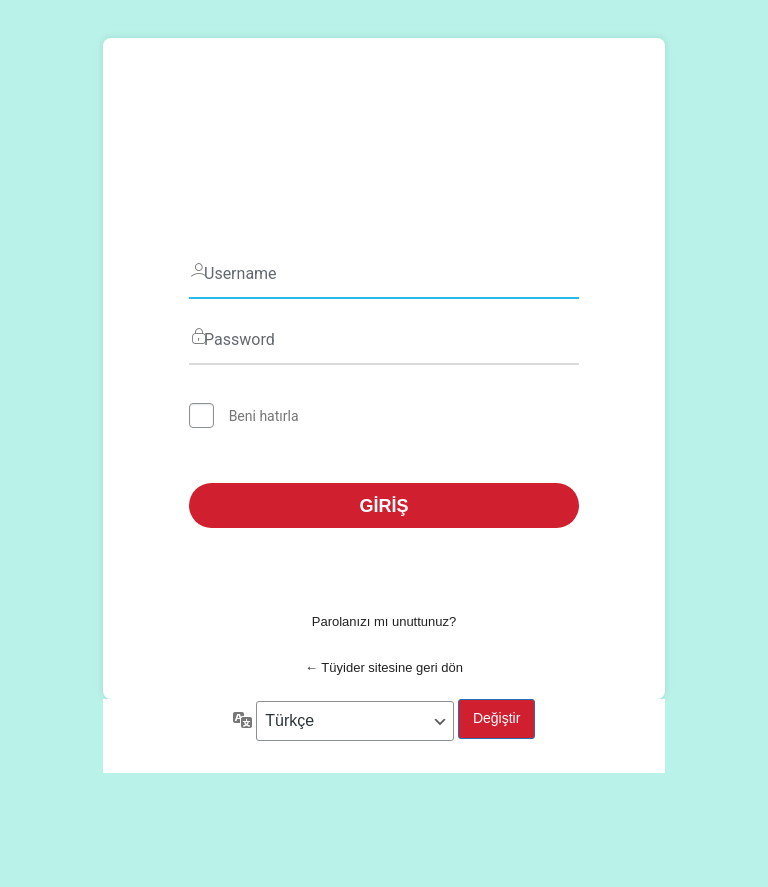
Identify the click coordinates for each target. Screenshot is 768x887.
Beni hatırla (264, 416)
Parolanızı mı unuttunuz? (384, 621)
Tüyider (384, 144)
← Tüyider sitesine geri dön (384, 667)
